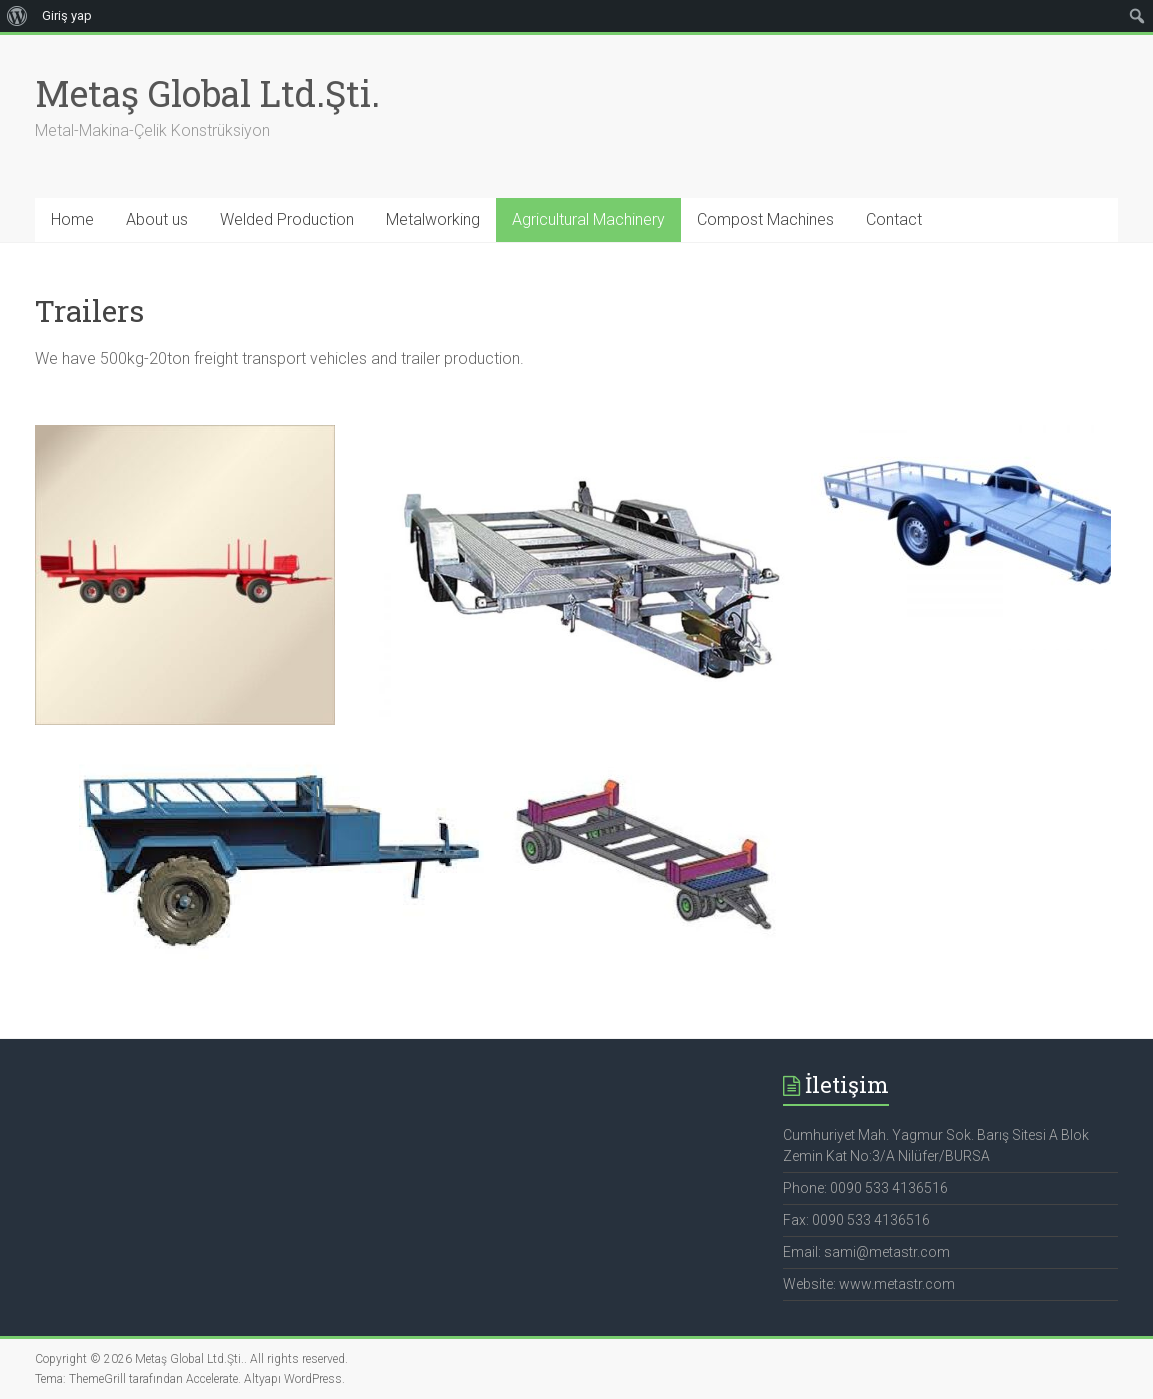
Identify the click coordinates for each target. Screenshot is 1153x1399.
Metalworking (433, 219)
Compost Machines (765, 219)
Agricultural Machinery (588, 219)
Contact (894, 219)
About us (157, 219)
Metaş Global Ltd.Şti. (207, 93)
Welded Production (287, 219)
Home (72, 219)
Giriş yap (67, 15)
